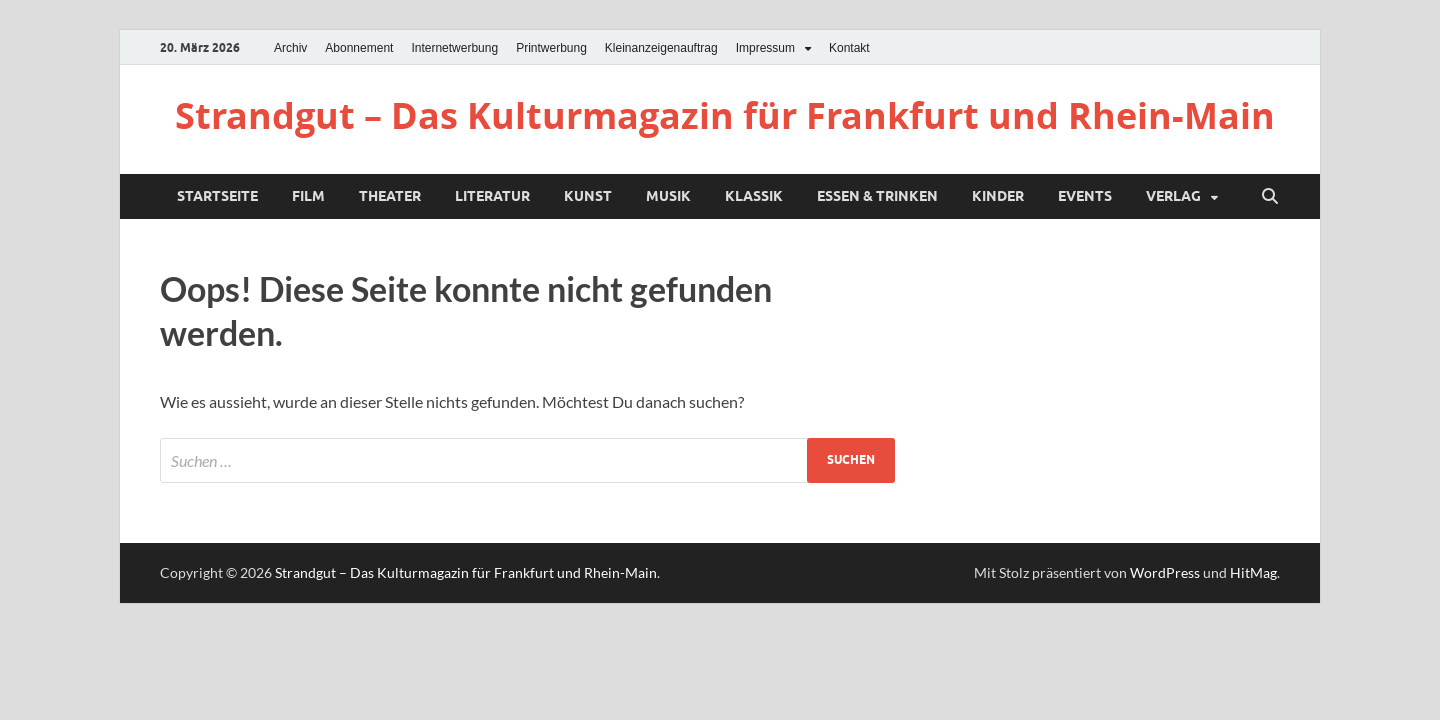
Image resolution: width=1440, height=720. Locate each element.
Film (308, 196)
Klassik (754, 196)
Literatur (492, 196)
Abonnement (359, 48)
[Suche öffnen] (1270, 197)
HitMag (1253, 572)
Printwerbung (551, 48)
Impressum (765, 48)
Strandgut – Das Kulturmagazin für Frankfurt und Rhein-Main (725, 115)
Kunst (588, 196)
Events (1085, 196)
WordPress (1165, 572)
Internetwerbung (454, 48)
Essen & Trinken (877, 196)
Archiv (290, 48)
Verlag (1173, 196)
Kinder (998, 196)
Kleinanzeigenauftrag (661, 48)
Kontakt (849, 48)
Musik (668, 196)
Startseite (217, 196)
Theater (390, 196)
